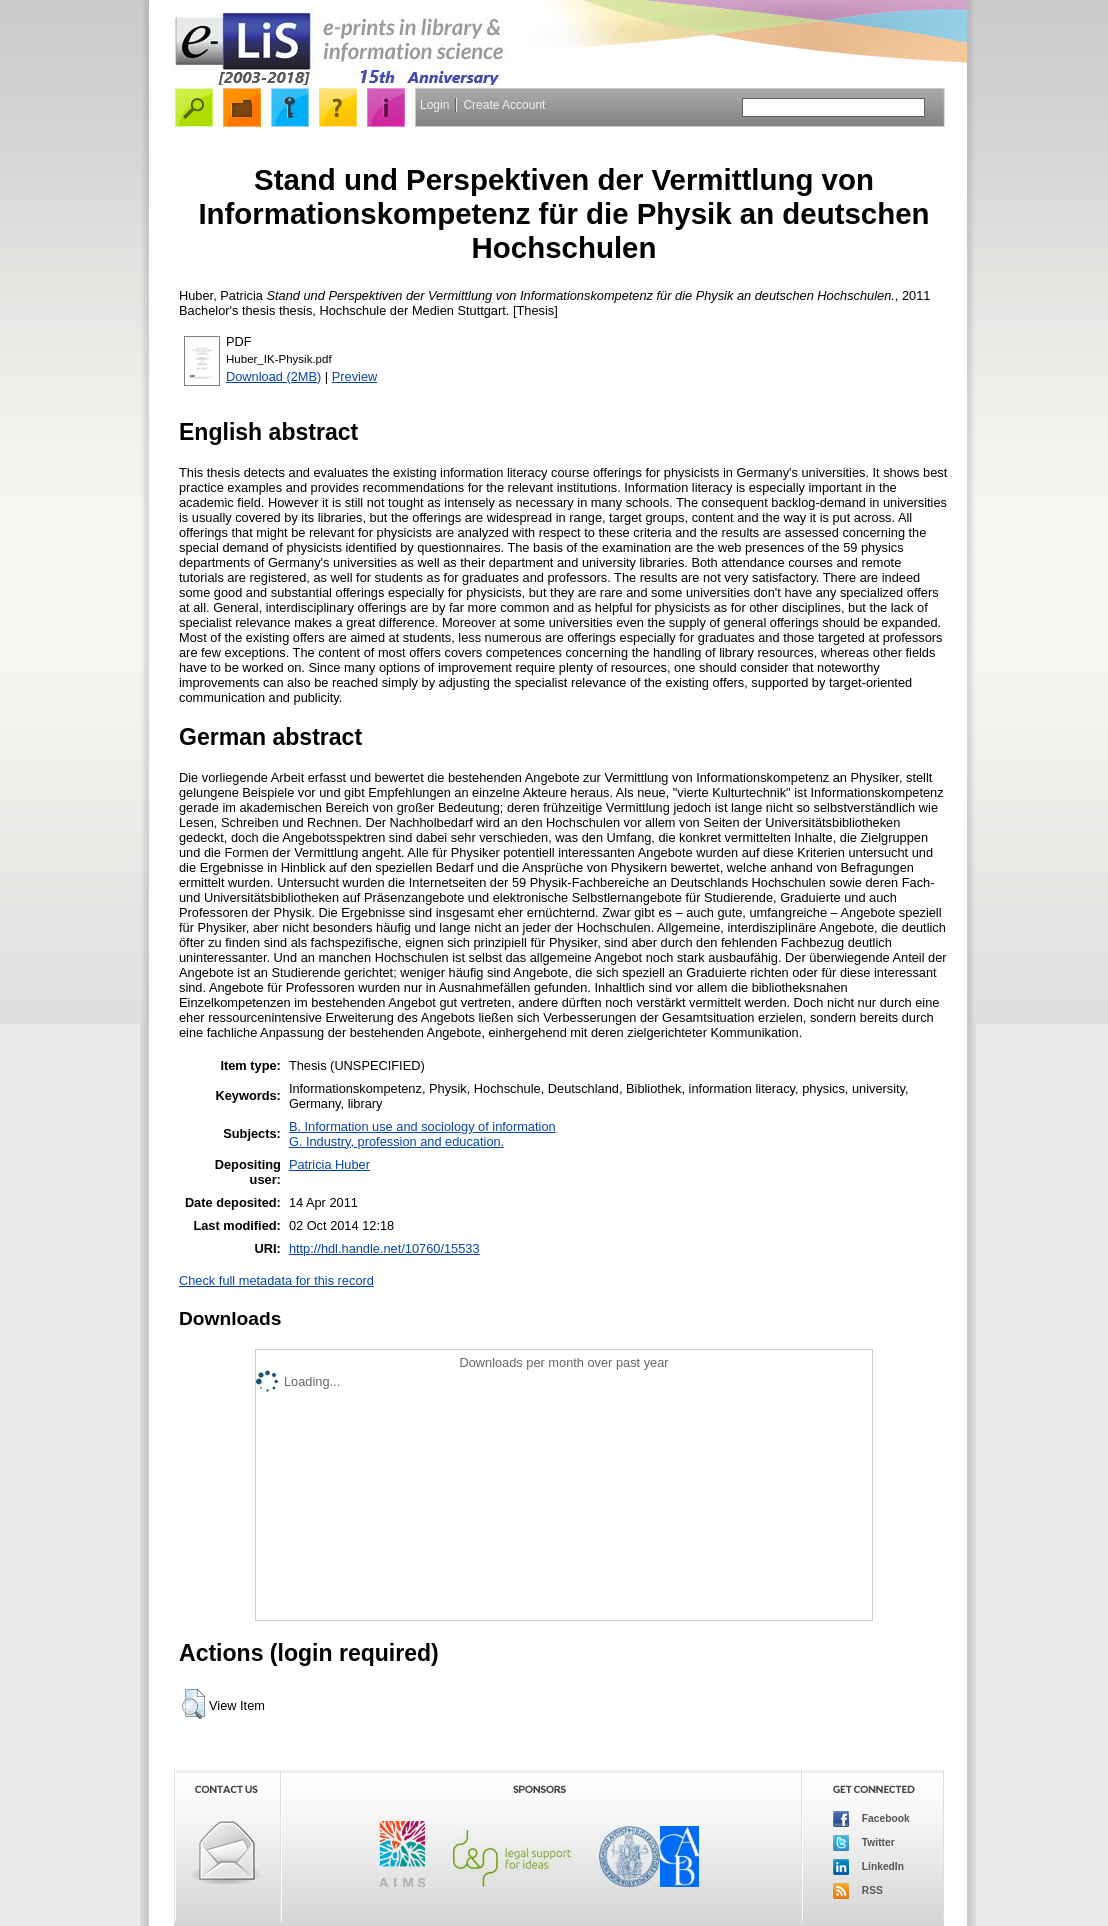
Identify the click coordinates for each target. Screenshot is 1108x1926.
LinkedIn (868, 1867)
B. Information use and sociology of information (422, 1126)
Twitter (864, 1843)
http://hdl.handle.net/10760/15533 (384, 1248)
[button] (193, 1704)
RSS (858, 1891)
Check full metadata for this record (276, 1280)
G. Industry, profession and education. (396, 1141)
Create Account (504, 105)
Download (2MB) (273, 376)
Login (434, 105)
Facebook (871, 1819)
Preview (355, 376)
